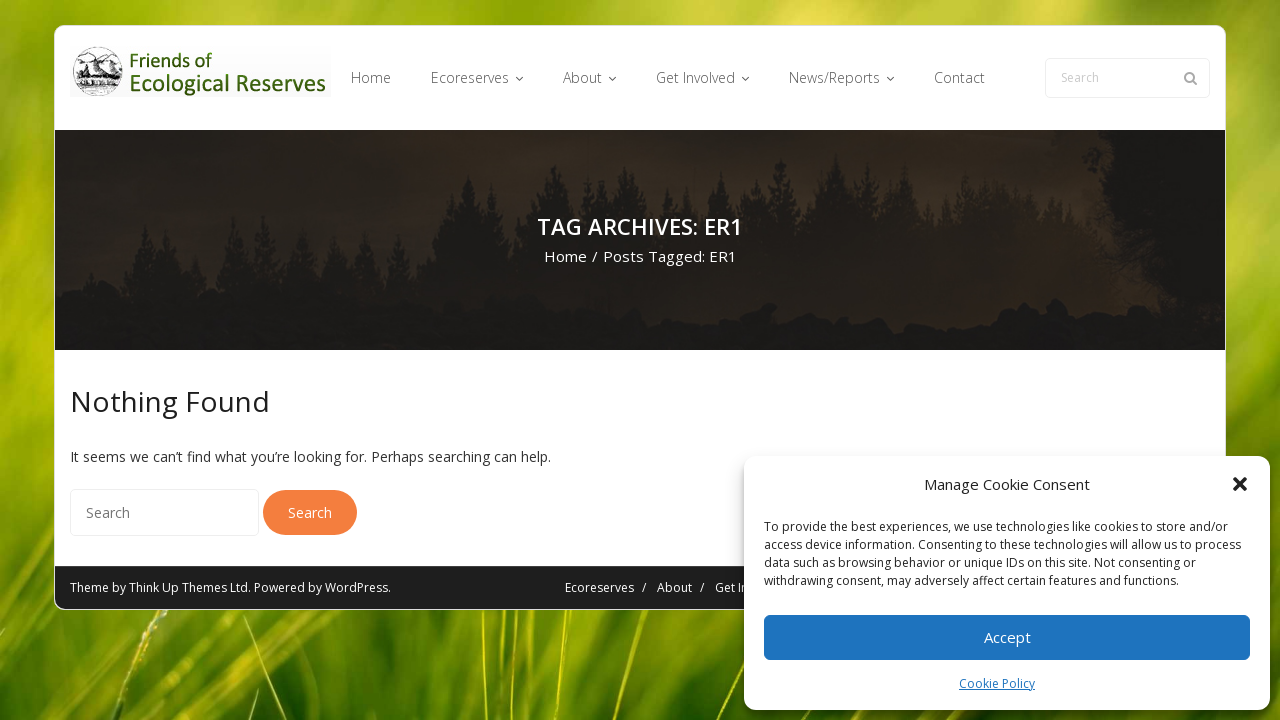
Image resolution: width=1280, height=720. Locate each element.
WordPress (356, 587)
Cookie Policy (997, 683)
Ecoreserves (599, 587)
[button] (1240, 484)
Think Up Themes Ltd (188, 587)
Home (565, 256)
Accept (1007, 637)
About (674, 587)
